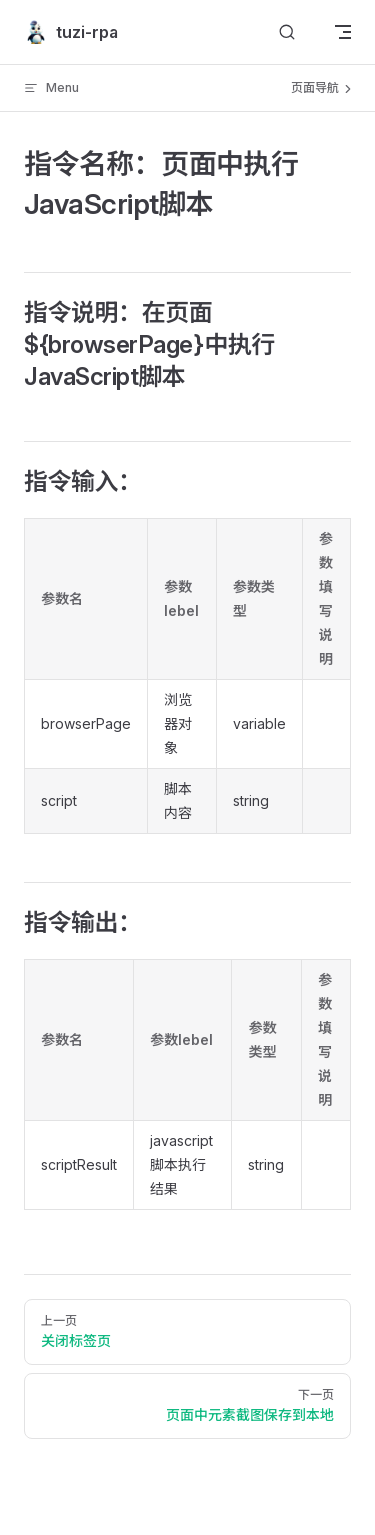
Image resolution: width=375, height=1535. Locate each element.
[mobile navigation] (343, 32)
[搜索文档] (287, 32)
